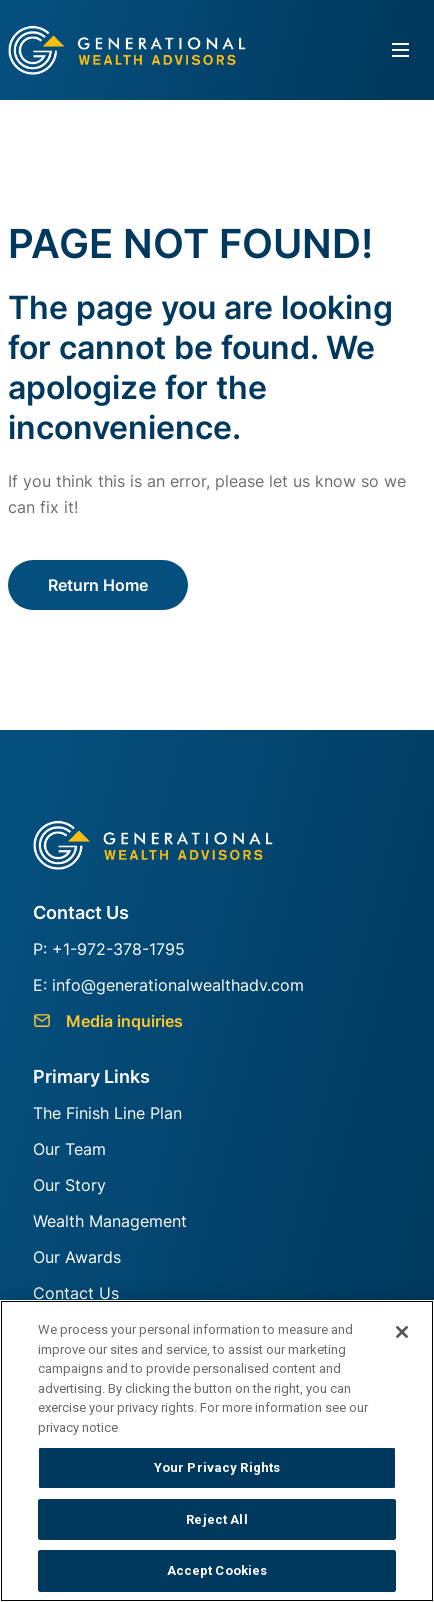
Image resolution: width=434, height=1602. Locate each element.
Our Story (69, 1185)
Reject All (216, 1519)
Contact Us (76, 1293)
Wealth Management (110, 1221)
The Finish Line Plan (107, 1113)
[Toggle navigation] (401, 50)
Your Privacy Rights (217, 1467)
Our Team (69, 1149)
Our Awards (77, 1257)
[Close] (402, 1332)
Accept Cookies (217, 1570)
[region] (217, 1451)
